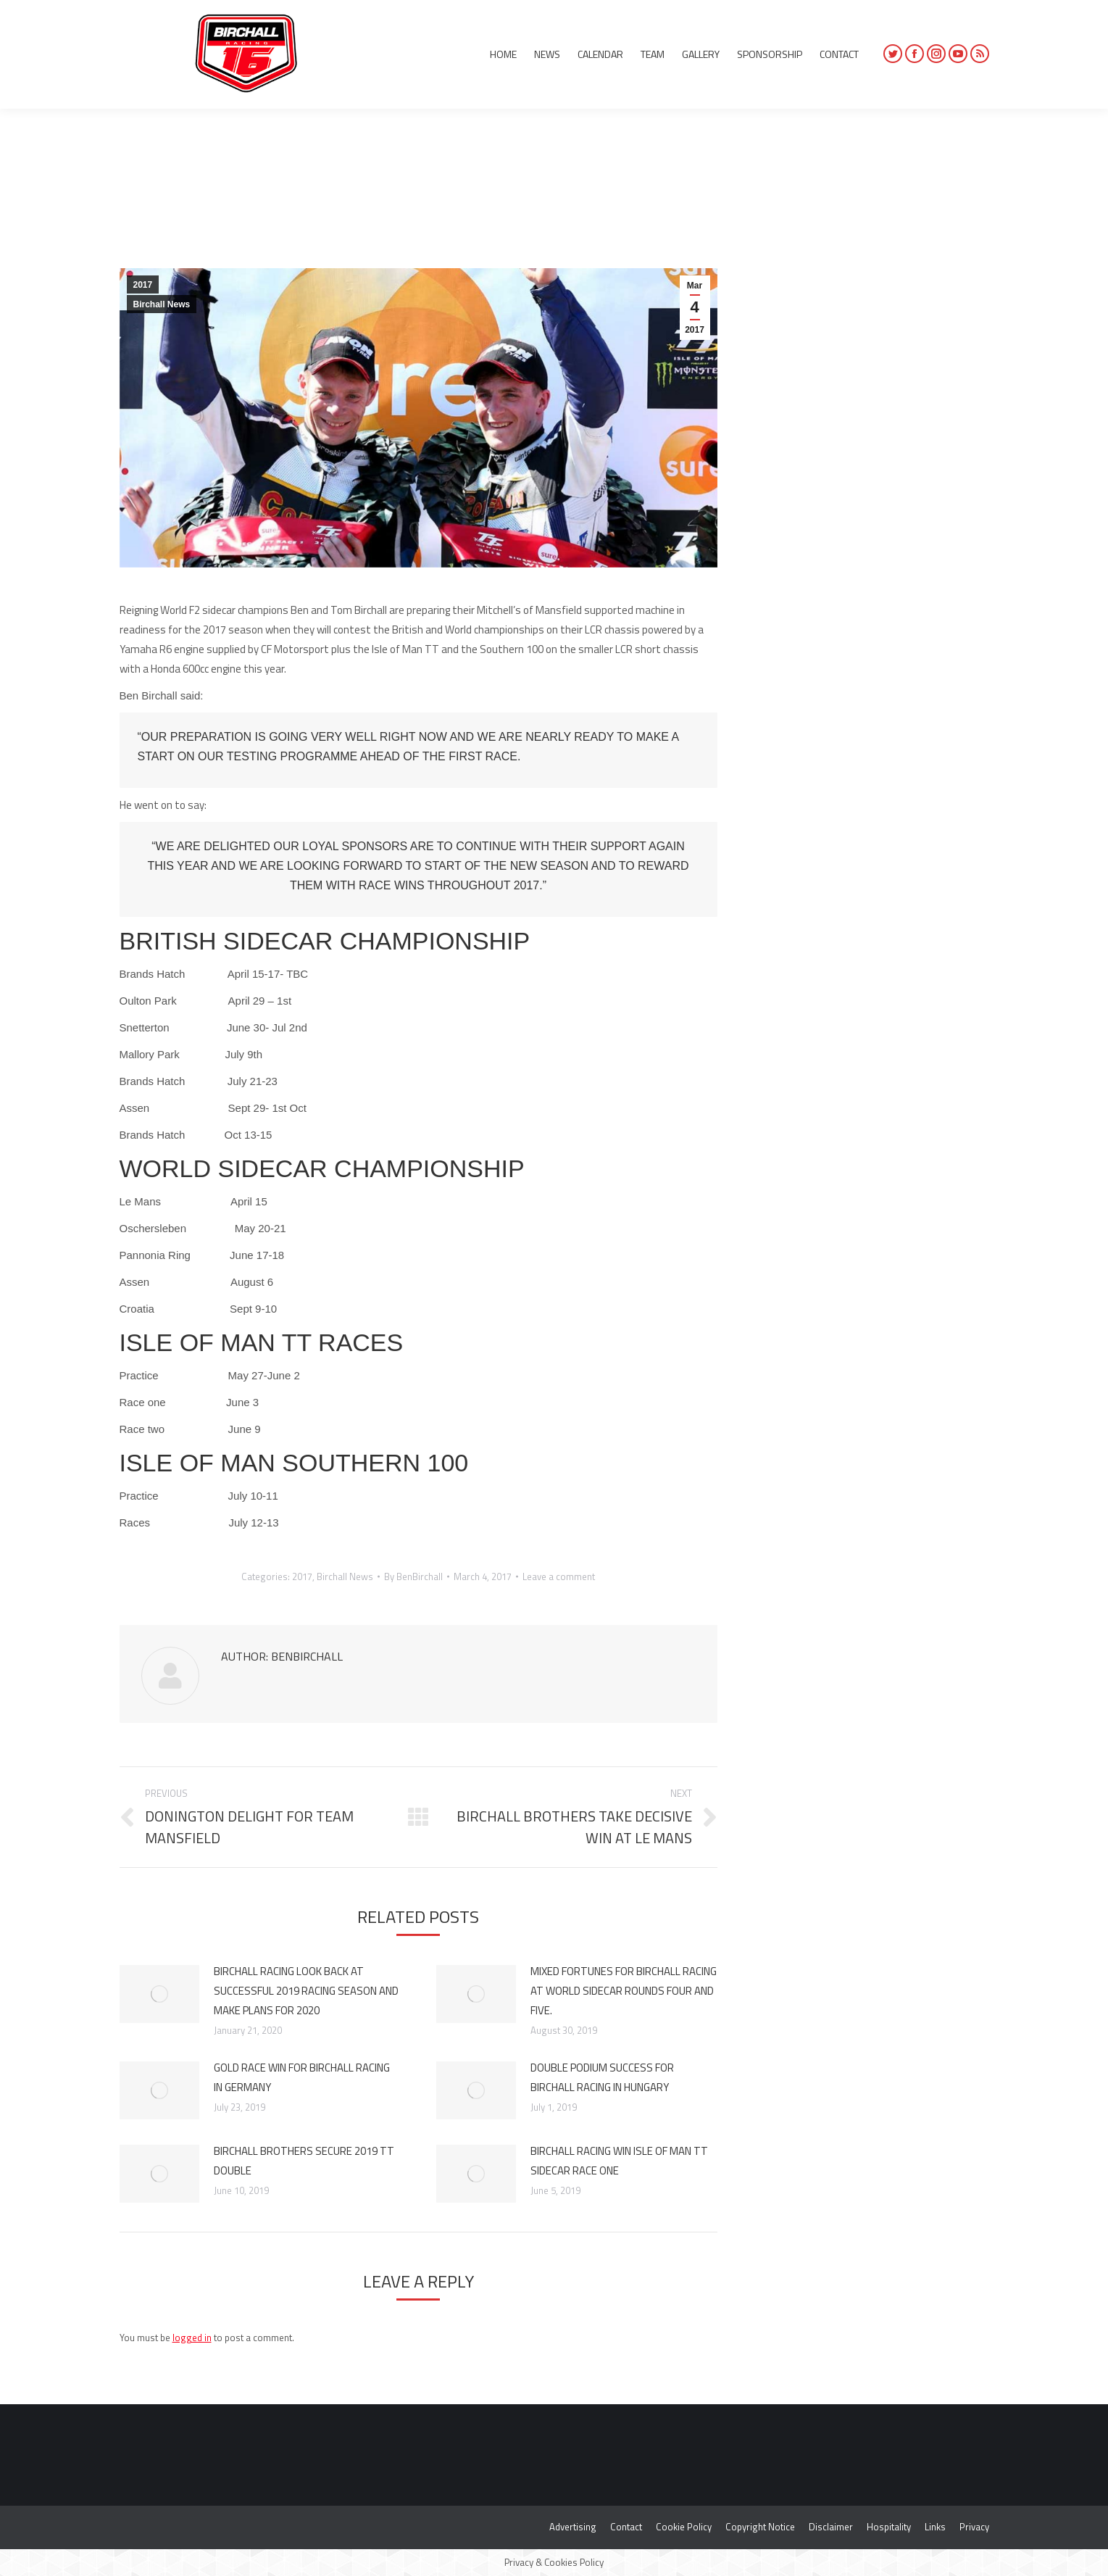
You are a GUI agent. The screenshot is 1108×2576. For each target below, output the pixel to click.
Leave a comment (558, 1576)
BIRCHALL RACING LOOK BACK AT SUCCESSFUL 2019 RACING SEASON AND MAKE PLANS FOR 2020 (306, 1991)
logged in (192, 2337)
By (413, 1576)
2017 (143, 285)
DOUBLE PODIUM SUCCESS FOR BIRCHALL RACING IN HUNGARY (602, 2077)
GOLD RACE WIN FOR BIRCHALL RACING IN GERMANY (302, 2077)
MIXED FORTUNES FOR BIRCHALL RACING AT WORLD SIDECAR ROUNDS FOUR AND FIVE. (623, 1991)
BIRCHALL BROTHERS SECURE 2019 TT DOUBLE (304, 2161)
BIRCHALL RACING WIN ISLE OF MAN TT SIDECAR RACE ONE (619, 2161)
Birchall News (162, 304)
